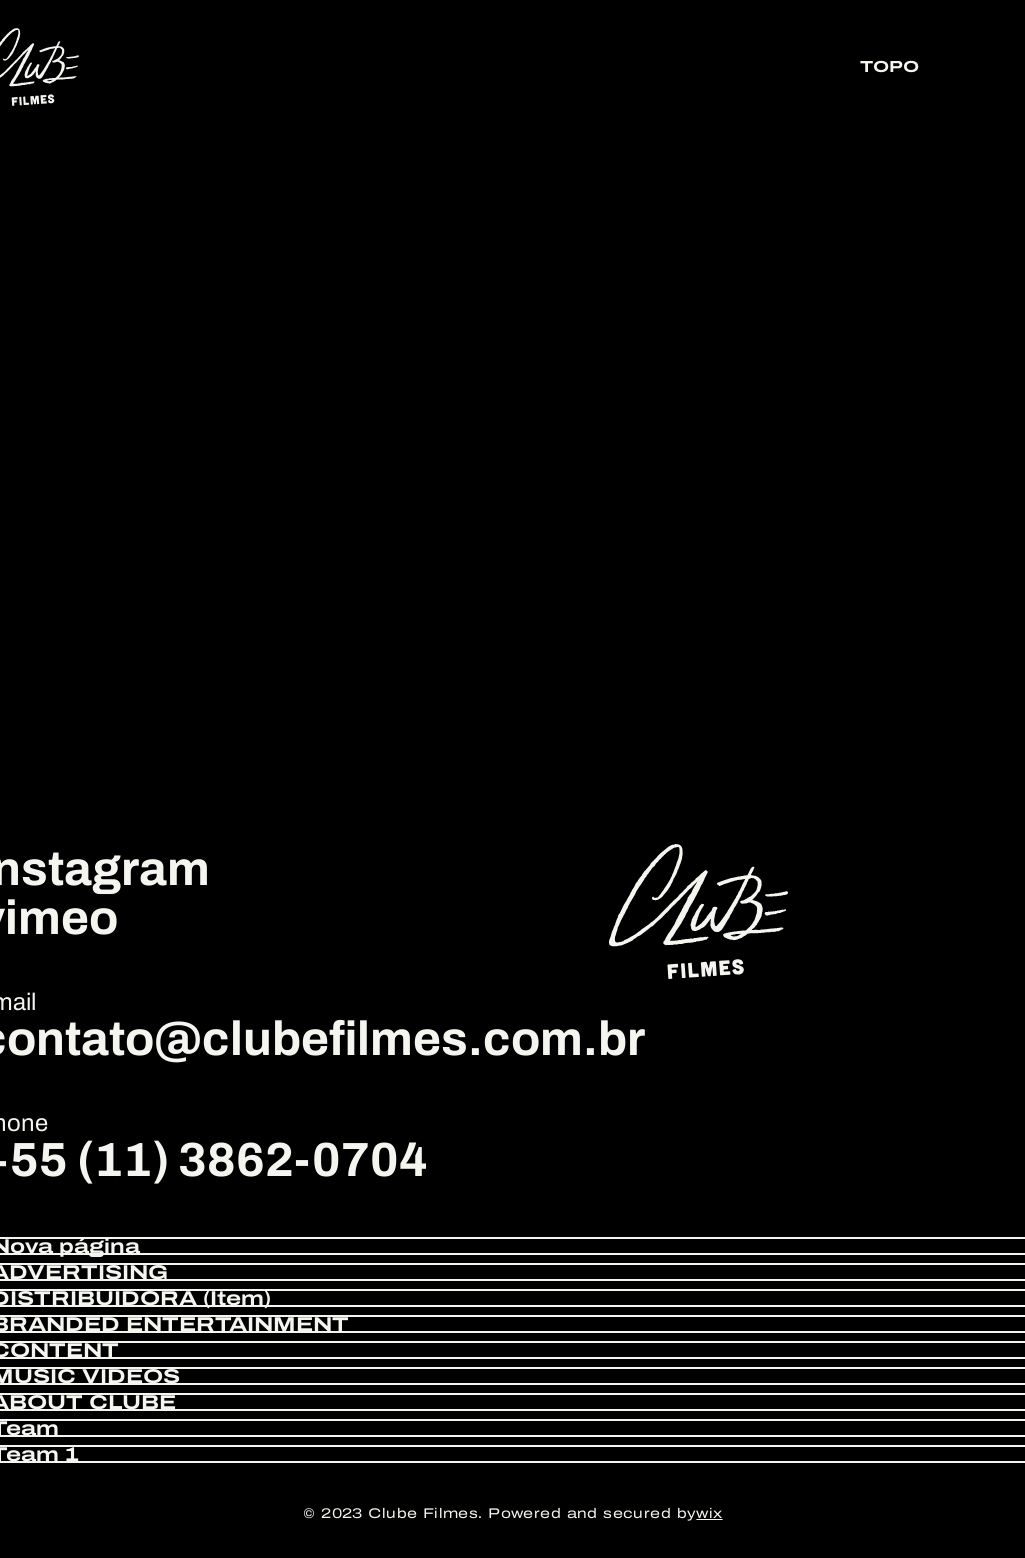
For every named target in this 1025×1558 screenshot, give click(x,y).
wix (709, 1513)
